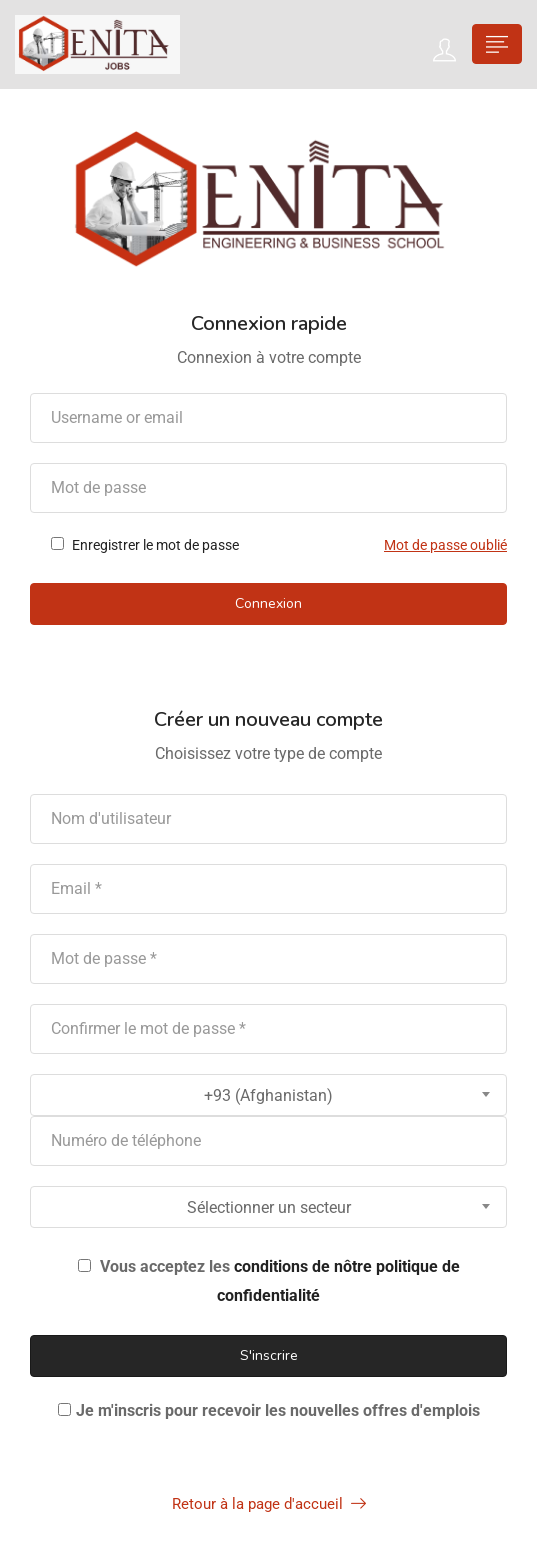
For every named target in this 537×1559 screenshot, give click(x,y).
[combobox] (268, 1095)
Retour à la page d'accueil (269, 1504)
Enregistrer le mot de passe (145, 545)
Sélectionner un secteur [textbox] (269, 1207)
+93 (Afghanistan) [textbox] (268, 1095)
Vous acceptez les (269, 1281)
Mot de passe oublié (445, 545)
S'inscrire (269, 1355)
